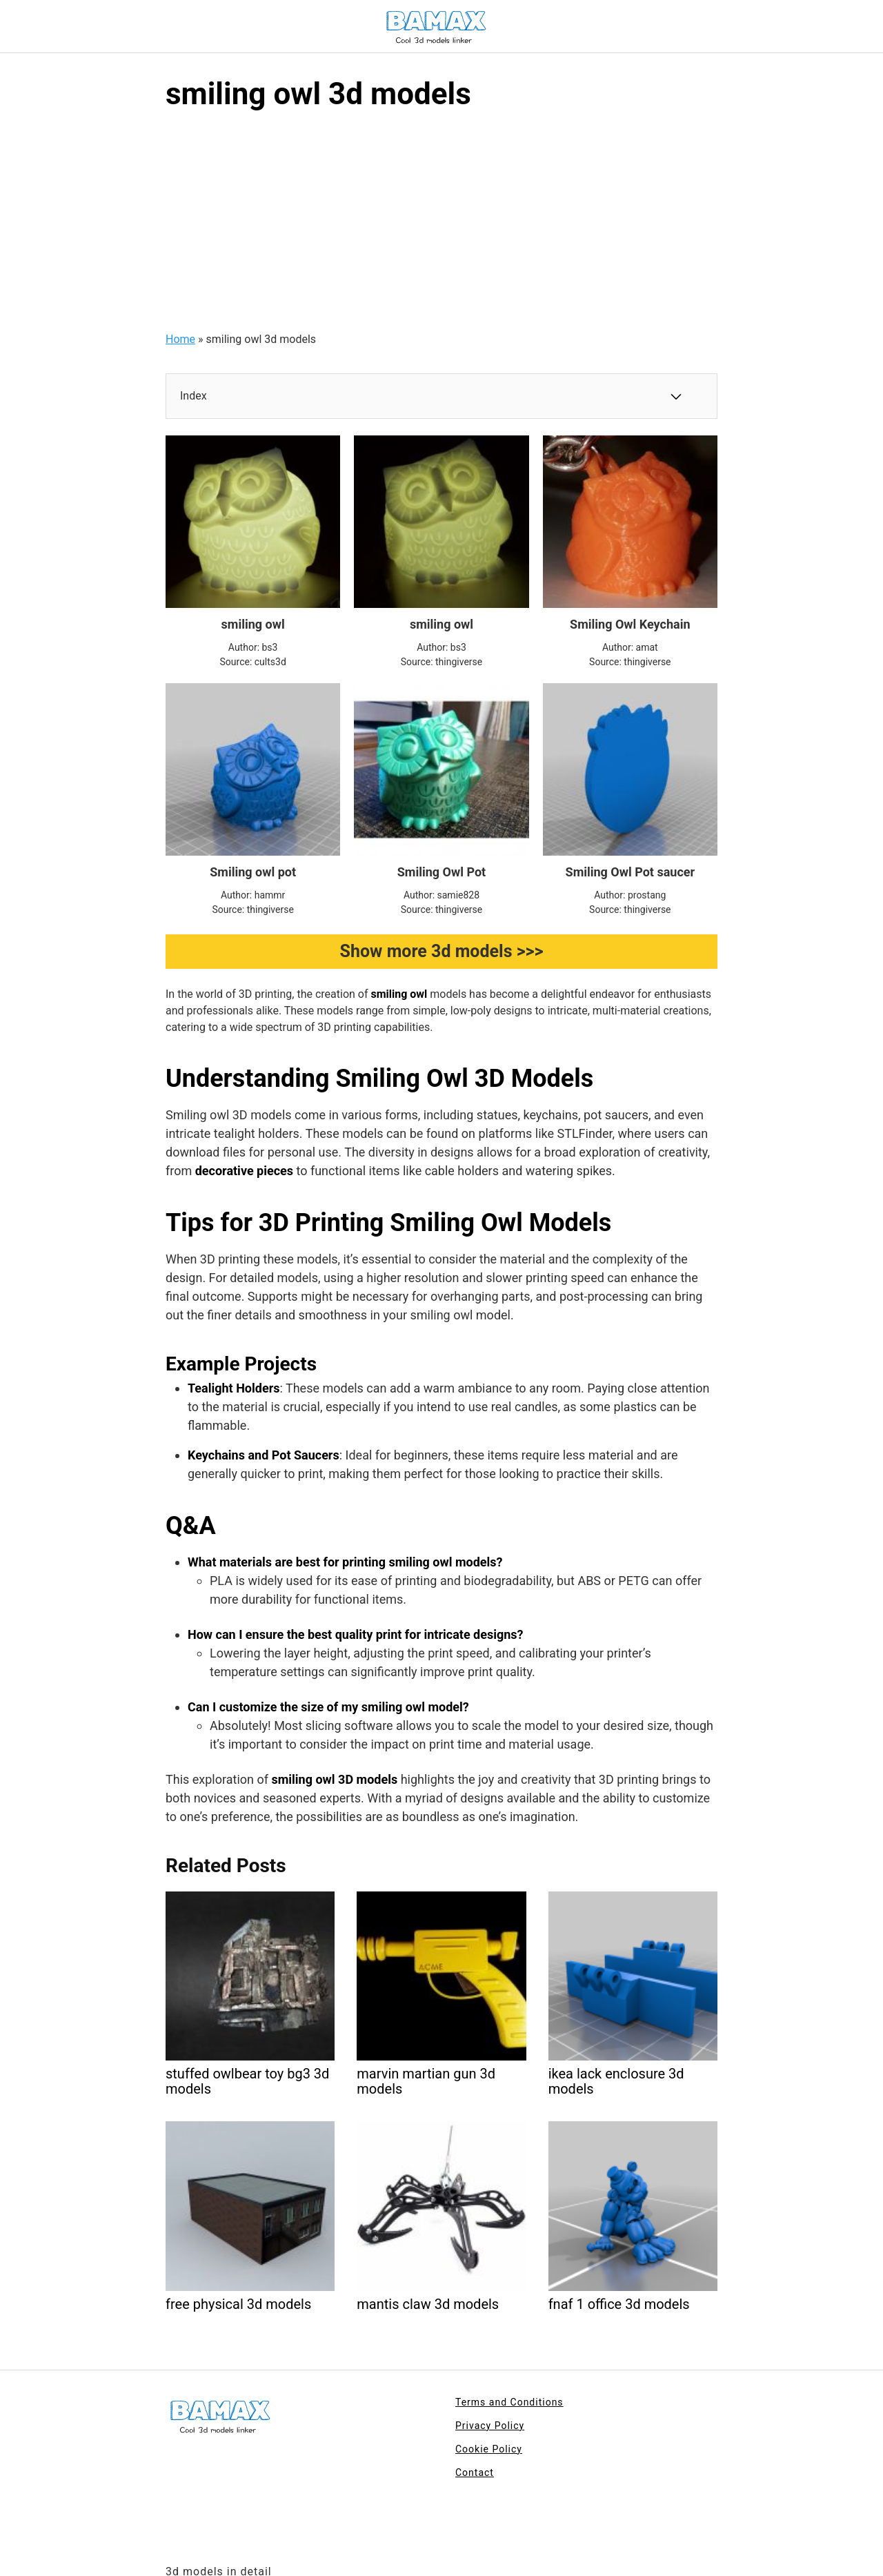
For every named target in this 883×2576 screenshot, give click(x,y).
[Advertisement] (441, 227)
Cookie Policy (488, 2449)
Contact (474, 2472)
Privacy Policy (489, 2425)
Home (180, 339)
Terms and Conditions (509, 2402)
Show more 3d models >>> (442, 951)
